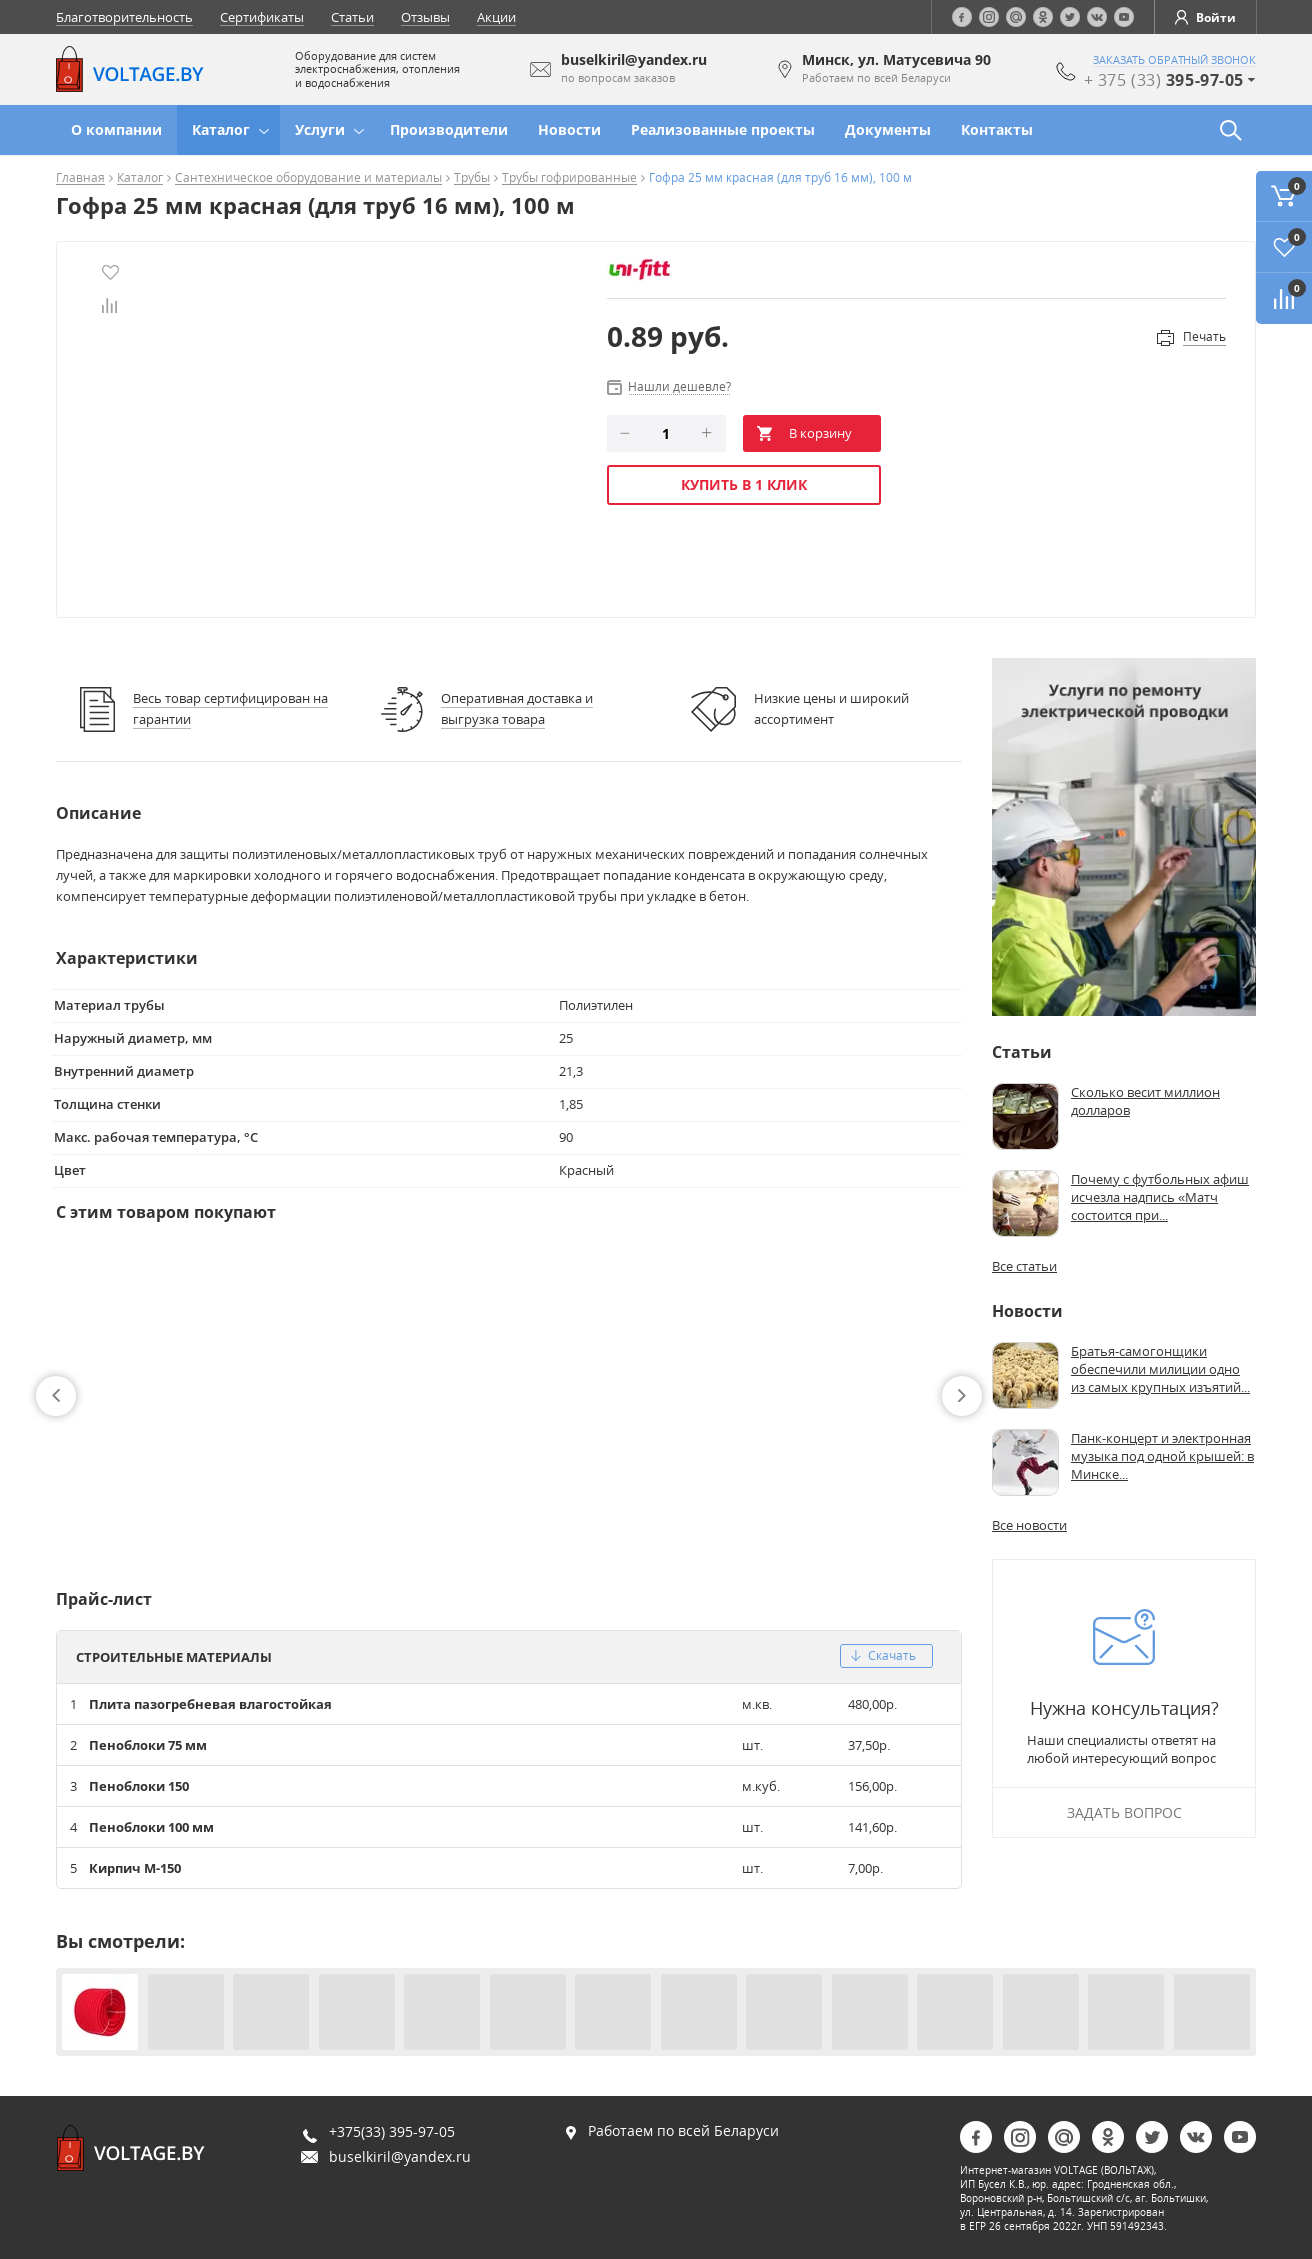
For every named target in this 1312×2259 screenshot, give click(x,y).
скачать (883, 1655)
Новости (569, 129)
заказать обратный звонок (1174, 60)
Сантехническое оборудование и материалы (308, 178)
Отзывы (425, 17)
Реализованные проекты (723, 129)
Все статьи (1024, 1266)
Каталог (221, 129)
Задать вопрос (1124, 1812)
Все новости (1029, 1525)
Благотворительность (124, 17)
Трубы (472, 178)
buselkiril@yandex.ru (400, 2156)
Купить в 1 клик (744, 484)
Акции (496, 17)
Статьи (352, 17)
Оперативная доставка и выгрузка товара (517, 708)
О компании (116, 129)
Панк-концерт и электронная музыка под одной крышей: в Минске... (1162, 1456)
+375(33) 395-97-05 (392, 2131)
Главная (80, 178)
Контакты (997, 129)
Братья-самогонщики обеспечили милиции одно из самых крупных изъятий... (1160, 1369)
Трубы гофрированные (569, 178)
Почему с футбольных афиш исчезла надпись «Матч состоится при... (1160, 1197)
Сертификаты (262, 17)
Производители (449, 129)
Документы (888, 129)
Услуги (320, 129)
